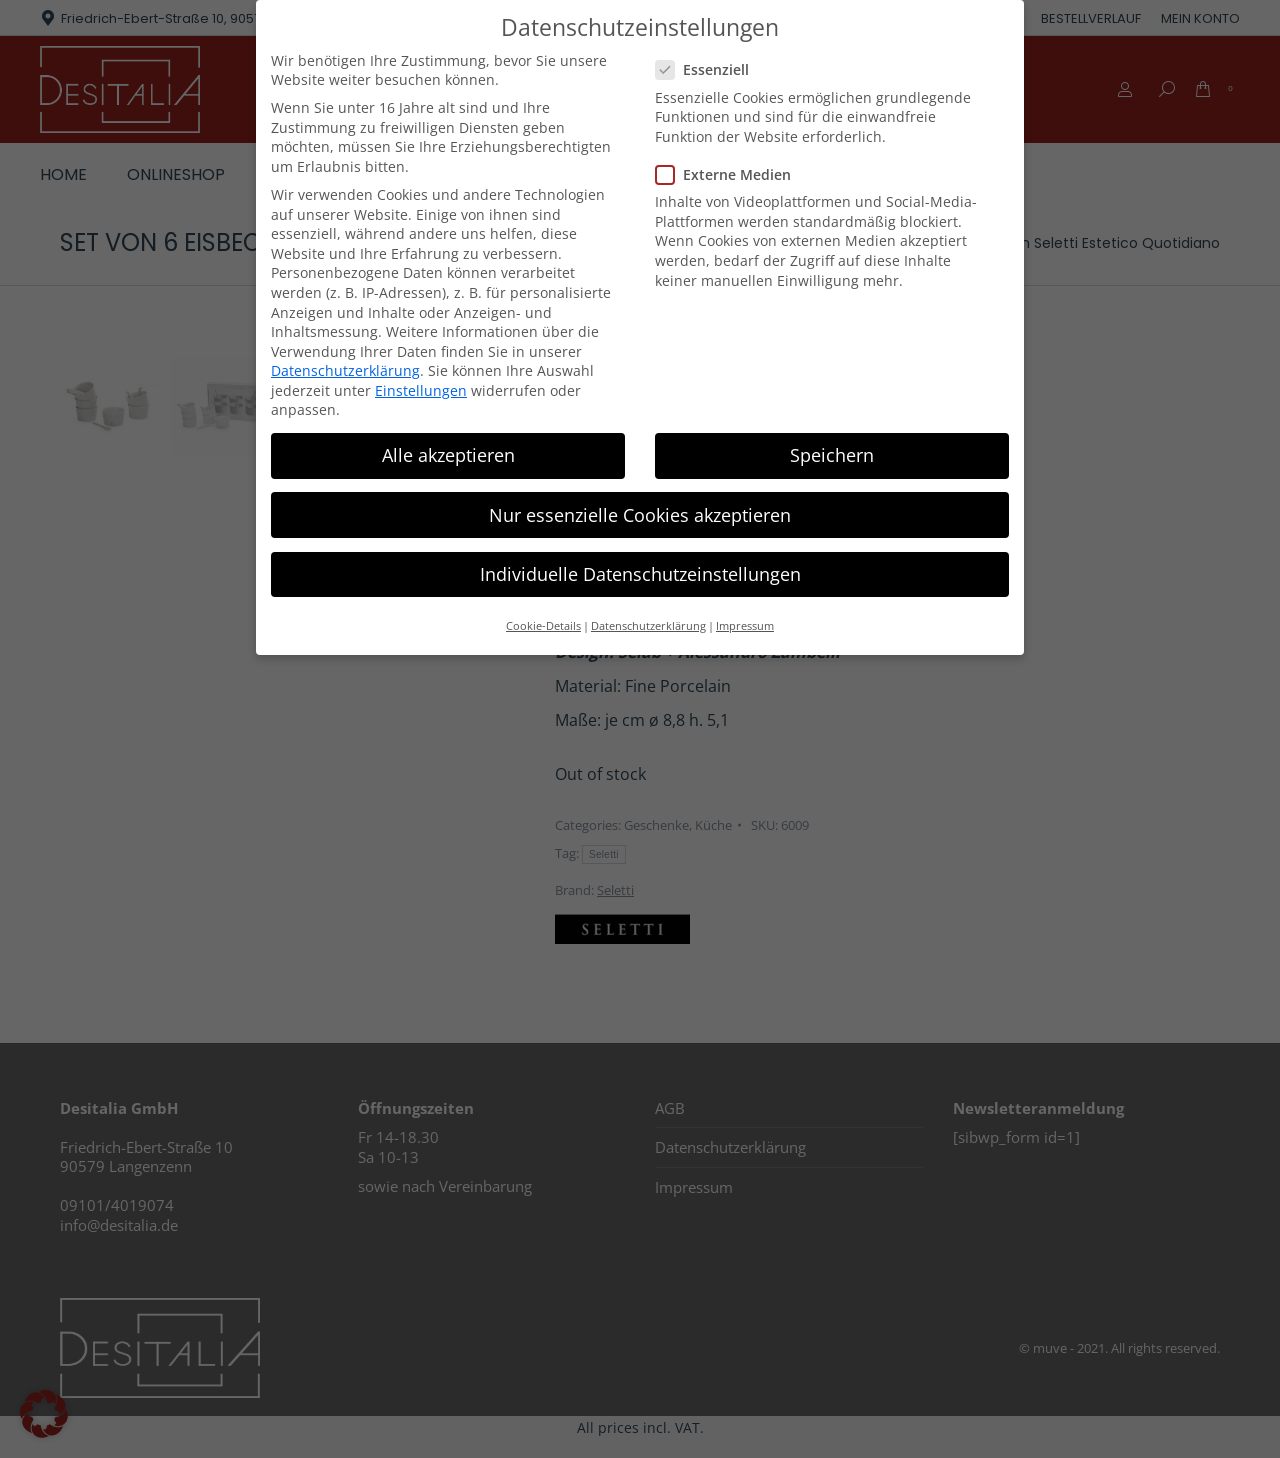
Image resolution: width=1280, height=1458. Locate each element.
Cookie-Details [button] (543, 626)
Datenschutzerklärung (345, 370)
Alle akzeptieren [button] (448, 455)
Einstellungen (421, 389)
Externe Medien (729, 174)
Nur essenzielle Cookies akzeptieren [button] (640, 514)
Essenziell (708, 69)
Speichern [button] (832, 455)
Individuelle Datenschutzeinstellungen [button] (640, 573)
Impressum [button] (745, 626)
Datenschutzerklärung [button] (648, 626)
